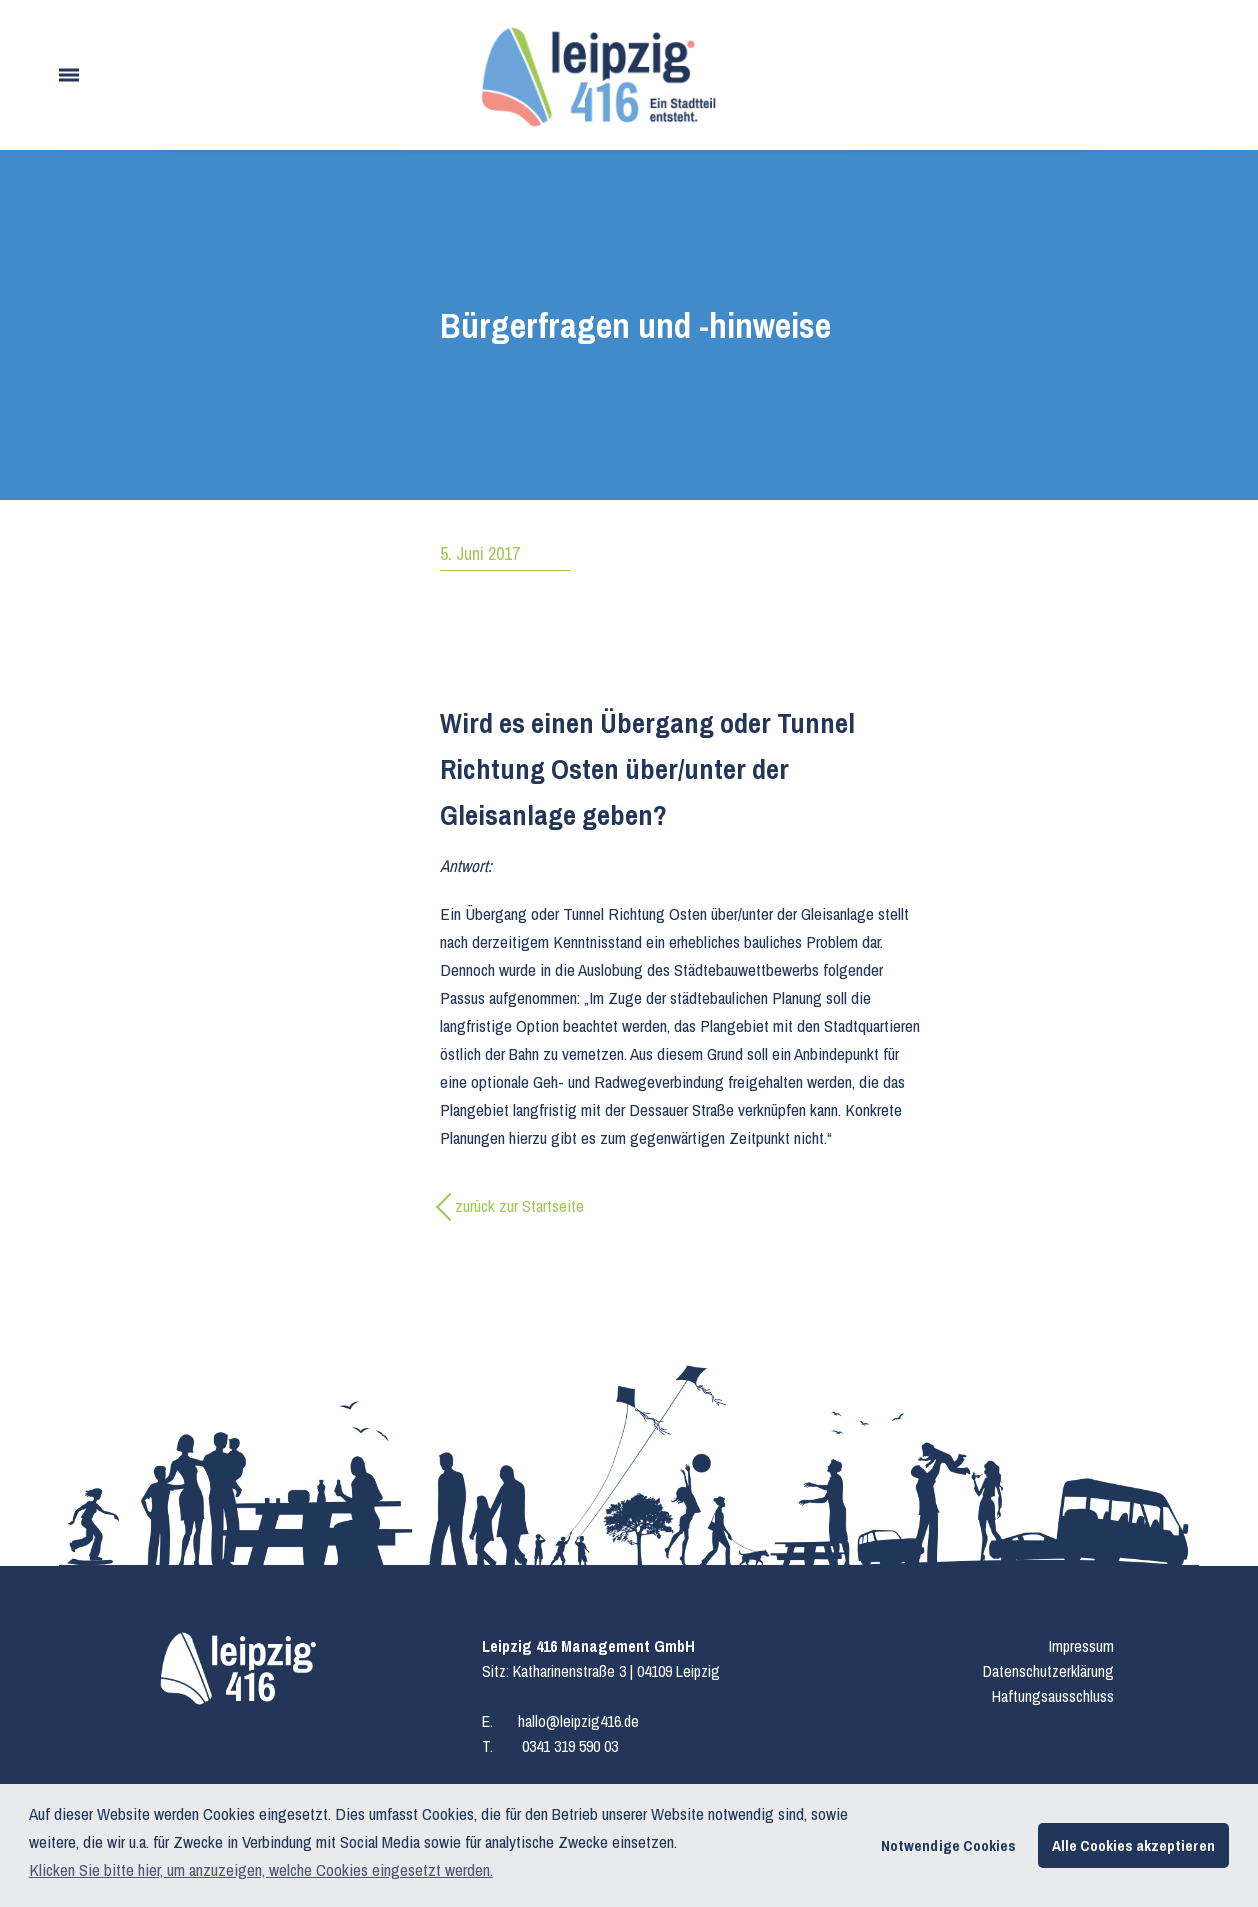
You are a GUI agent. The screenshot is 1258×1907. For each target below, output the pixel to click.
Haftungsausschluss (1053, 1696)
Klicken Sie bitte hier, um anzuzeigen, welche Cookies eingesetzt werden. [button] (261, 1869)
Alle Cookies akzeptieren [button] (1133, 1845)
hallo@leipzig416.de (578, 1721)
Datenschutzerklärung (1048, 1671)
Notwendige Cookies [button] (948, 1845)
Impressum (1081, 1646)
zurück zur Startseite (519, 1205)
